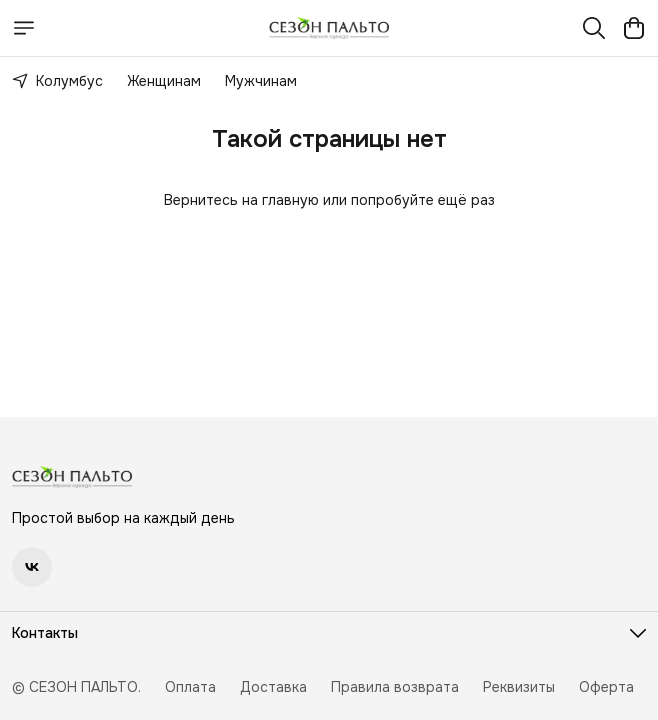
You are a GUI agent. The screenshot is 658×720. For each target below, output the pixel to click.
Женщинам (164, 81)
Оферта (606, 687)
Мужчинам (261, 81)
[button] (32, 567)
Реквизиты (519, 687)
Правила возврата (395, 687)
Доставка (273, 687)
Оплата (190, 687)
